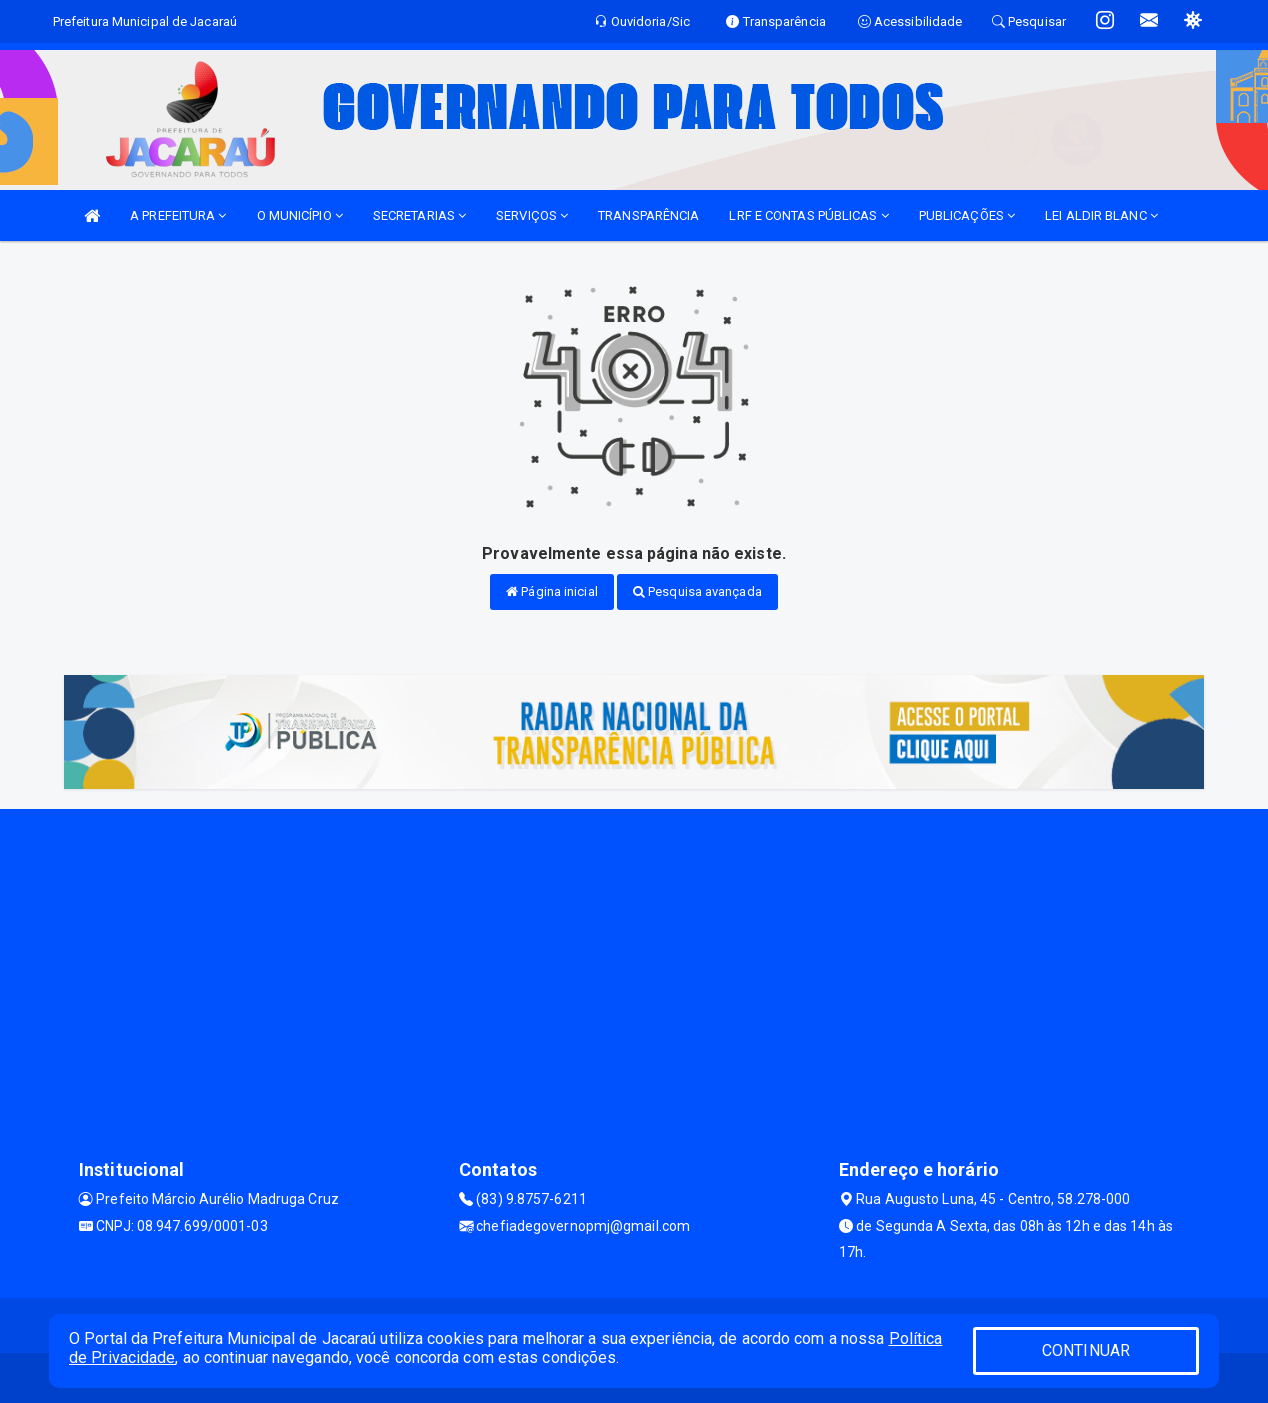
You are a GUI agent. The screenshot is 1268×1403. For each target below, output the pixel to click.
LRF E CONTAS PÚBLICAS (808, 215)
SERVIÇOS (532, 215)
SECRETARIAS (419, 215)
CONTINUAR (1086, 1350)
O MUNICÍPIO (300, 215)
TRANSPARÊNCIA (648, 215)
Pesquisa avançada (697, 591)
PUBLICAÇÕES (967, 215)
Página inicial (552, 591)
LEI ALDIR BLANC (1101, 215)
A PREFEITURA (178, 215)
